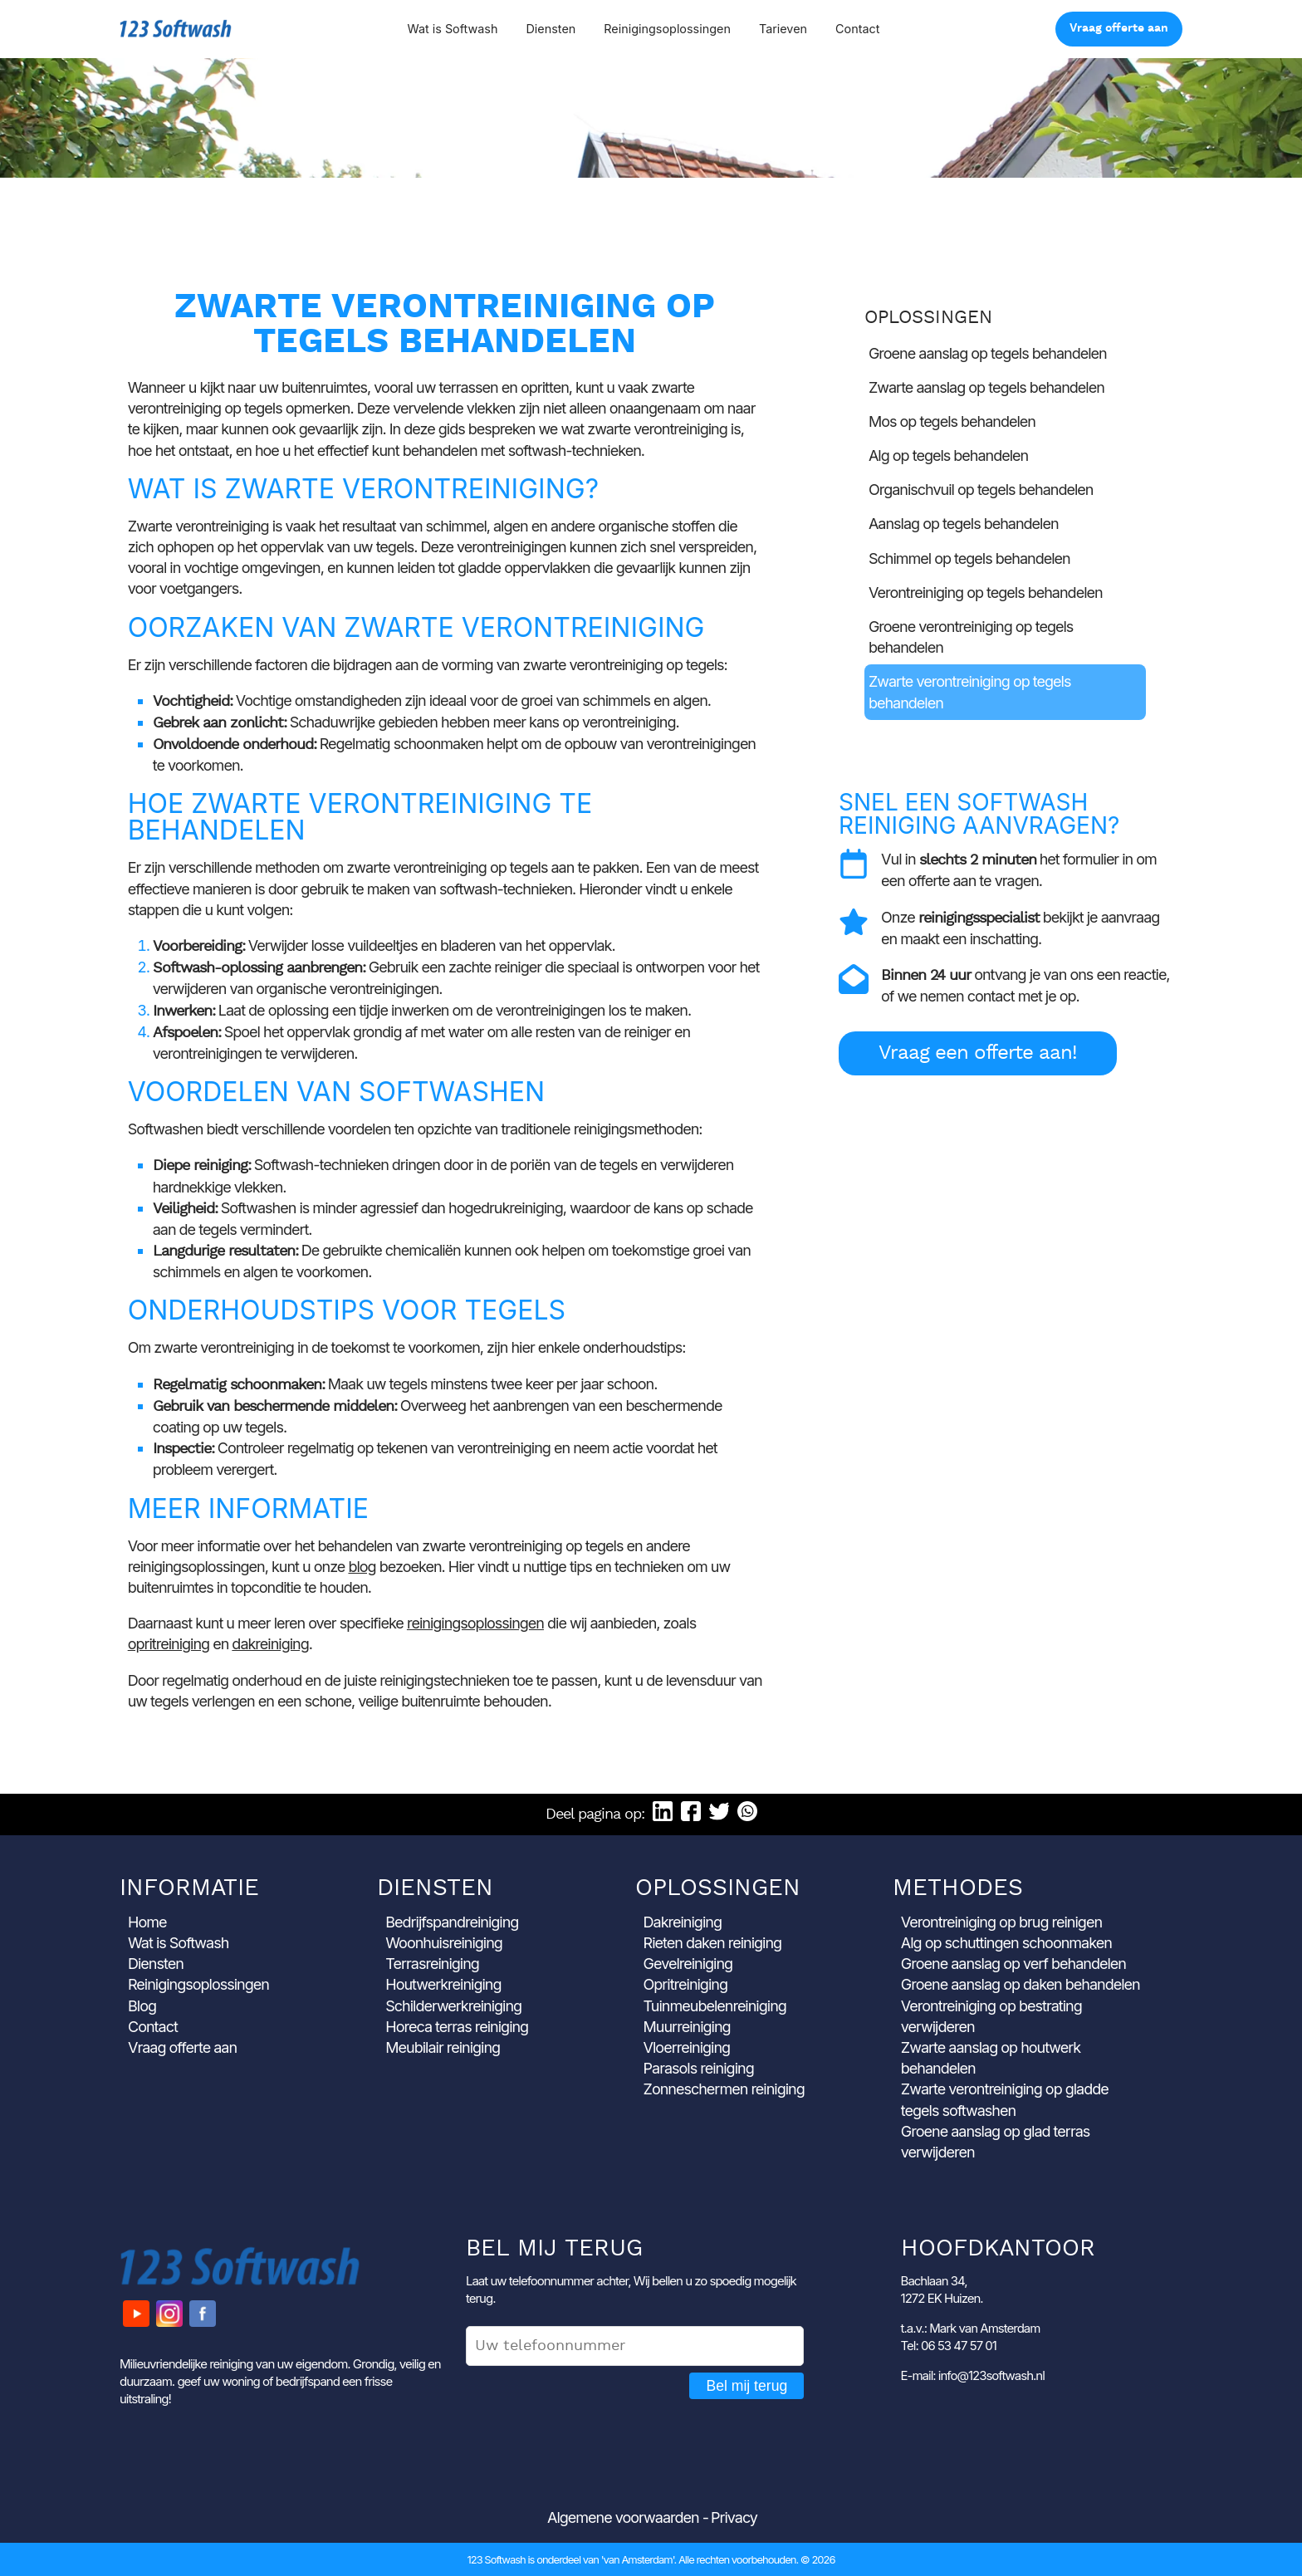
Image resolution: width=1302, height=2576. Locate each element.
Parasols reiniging (699, 2068)
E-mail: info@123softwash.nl (973, 2375)
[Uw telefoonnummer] (635, 2346)
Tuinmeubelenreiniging (715, 2006)
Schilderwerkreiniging (453, 2006)
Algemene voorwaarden (623, 2517)
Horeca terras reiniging (456, 2026)
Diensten (550, 29)
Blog (142, 2006)
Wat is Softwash (452, 29)
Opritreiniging (685, 1984)
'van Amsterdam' (637, 2559)
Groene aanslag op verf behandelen (1013, 1963)
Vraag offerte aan (1119, 29)
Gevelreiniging (688, 1963)
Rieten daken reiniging (713, 1943)
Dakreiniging (683, 1922)
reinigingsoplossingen (475, 1623)
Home (147, 1922)
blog (361, 1566)
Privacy (734, 2517)
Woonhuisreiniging (443, 1943)
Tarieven (783, 29)
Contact (857, 29)
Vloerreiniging (687, 2047)
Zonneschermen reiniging (724, 2089)
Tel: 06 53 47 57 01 (948, 2345)
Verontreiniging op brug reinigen (1001, 1922)
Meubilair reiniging (442, 2047)
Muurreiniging (687, 2026)
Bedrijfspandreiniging (451, 1922)
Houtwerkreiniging (443, 1984)
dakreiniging (270, 1644)
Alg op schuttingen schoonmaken (1006, 1943)
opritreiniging (168, 1644)
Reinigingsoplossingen (667, 29)
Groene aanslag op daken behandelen (1020, 1984)
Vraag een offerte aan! (978, 1053)
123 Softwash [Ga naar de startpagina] (176, 28)
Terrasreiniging (432, 1963)
